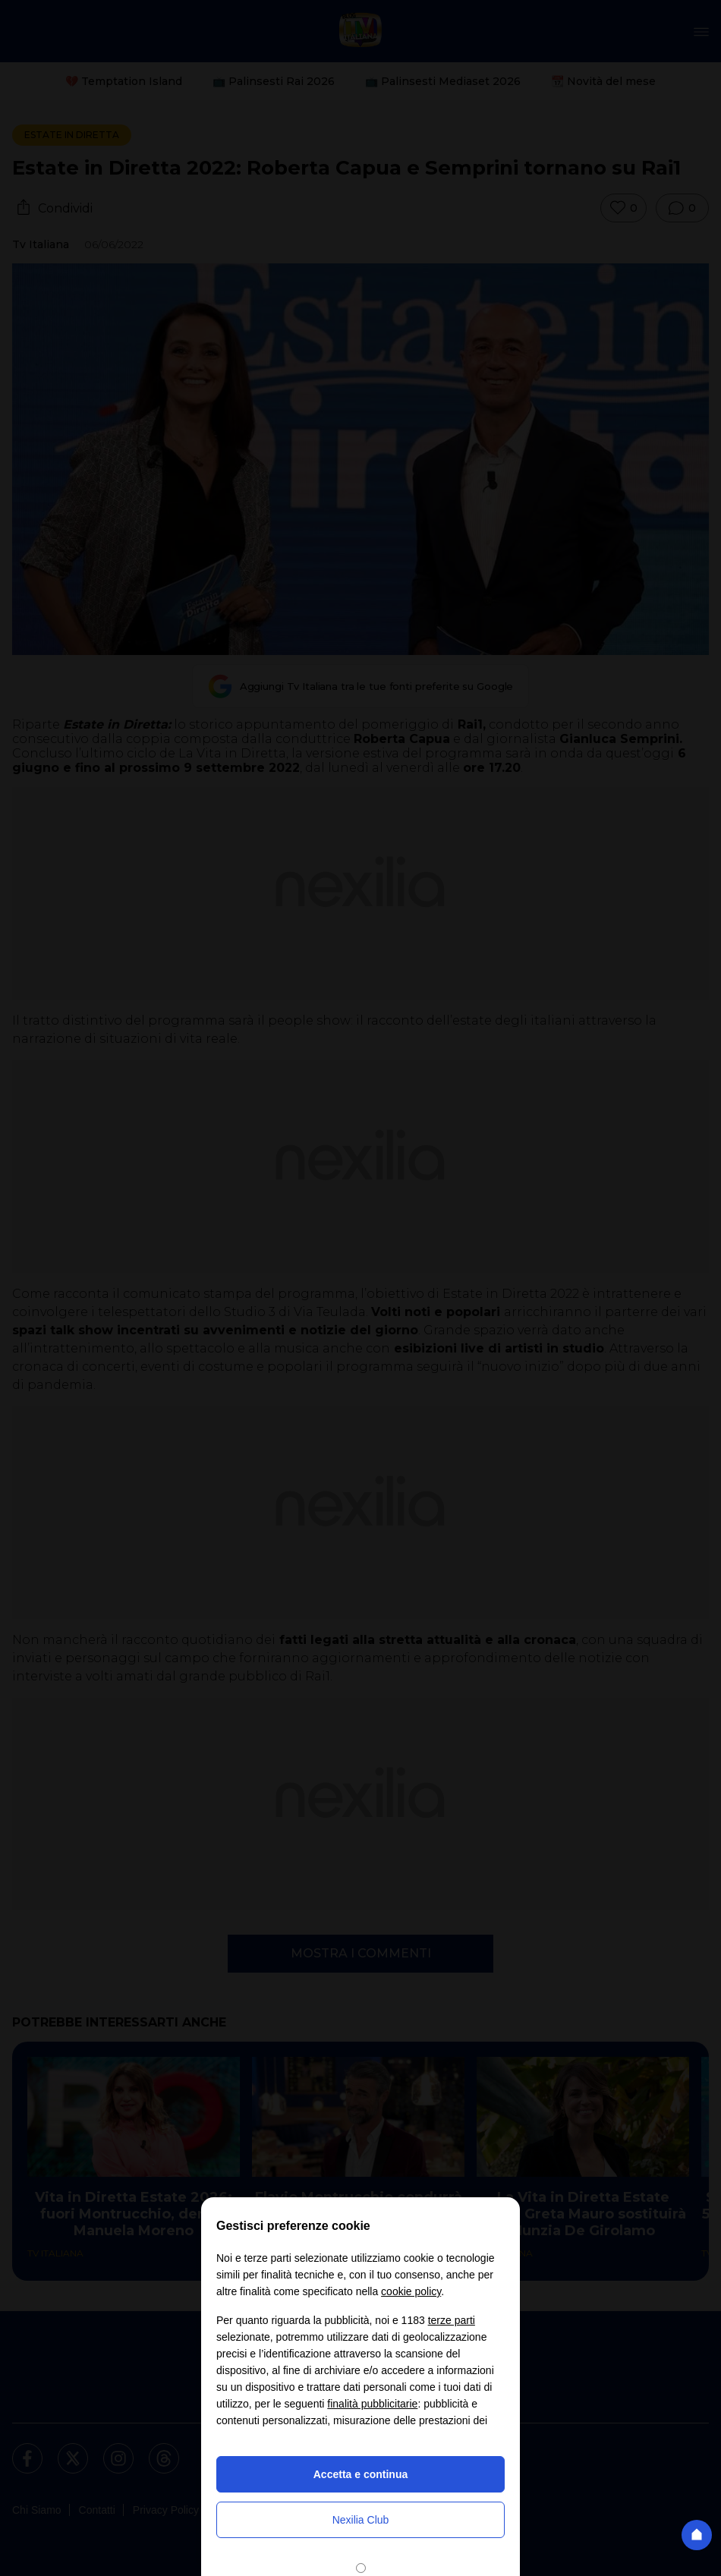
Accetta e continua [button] (360, 2474)
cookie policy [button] (411, 2291)
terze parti (451, 2320)
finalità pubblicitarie (372, 2404)
